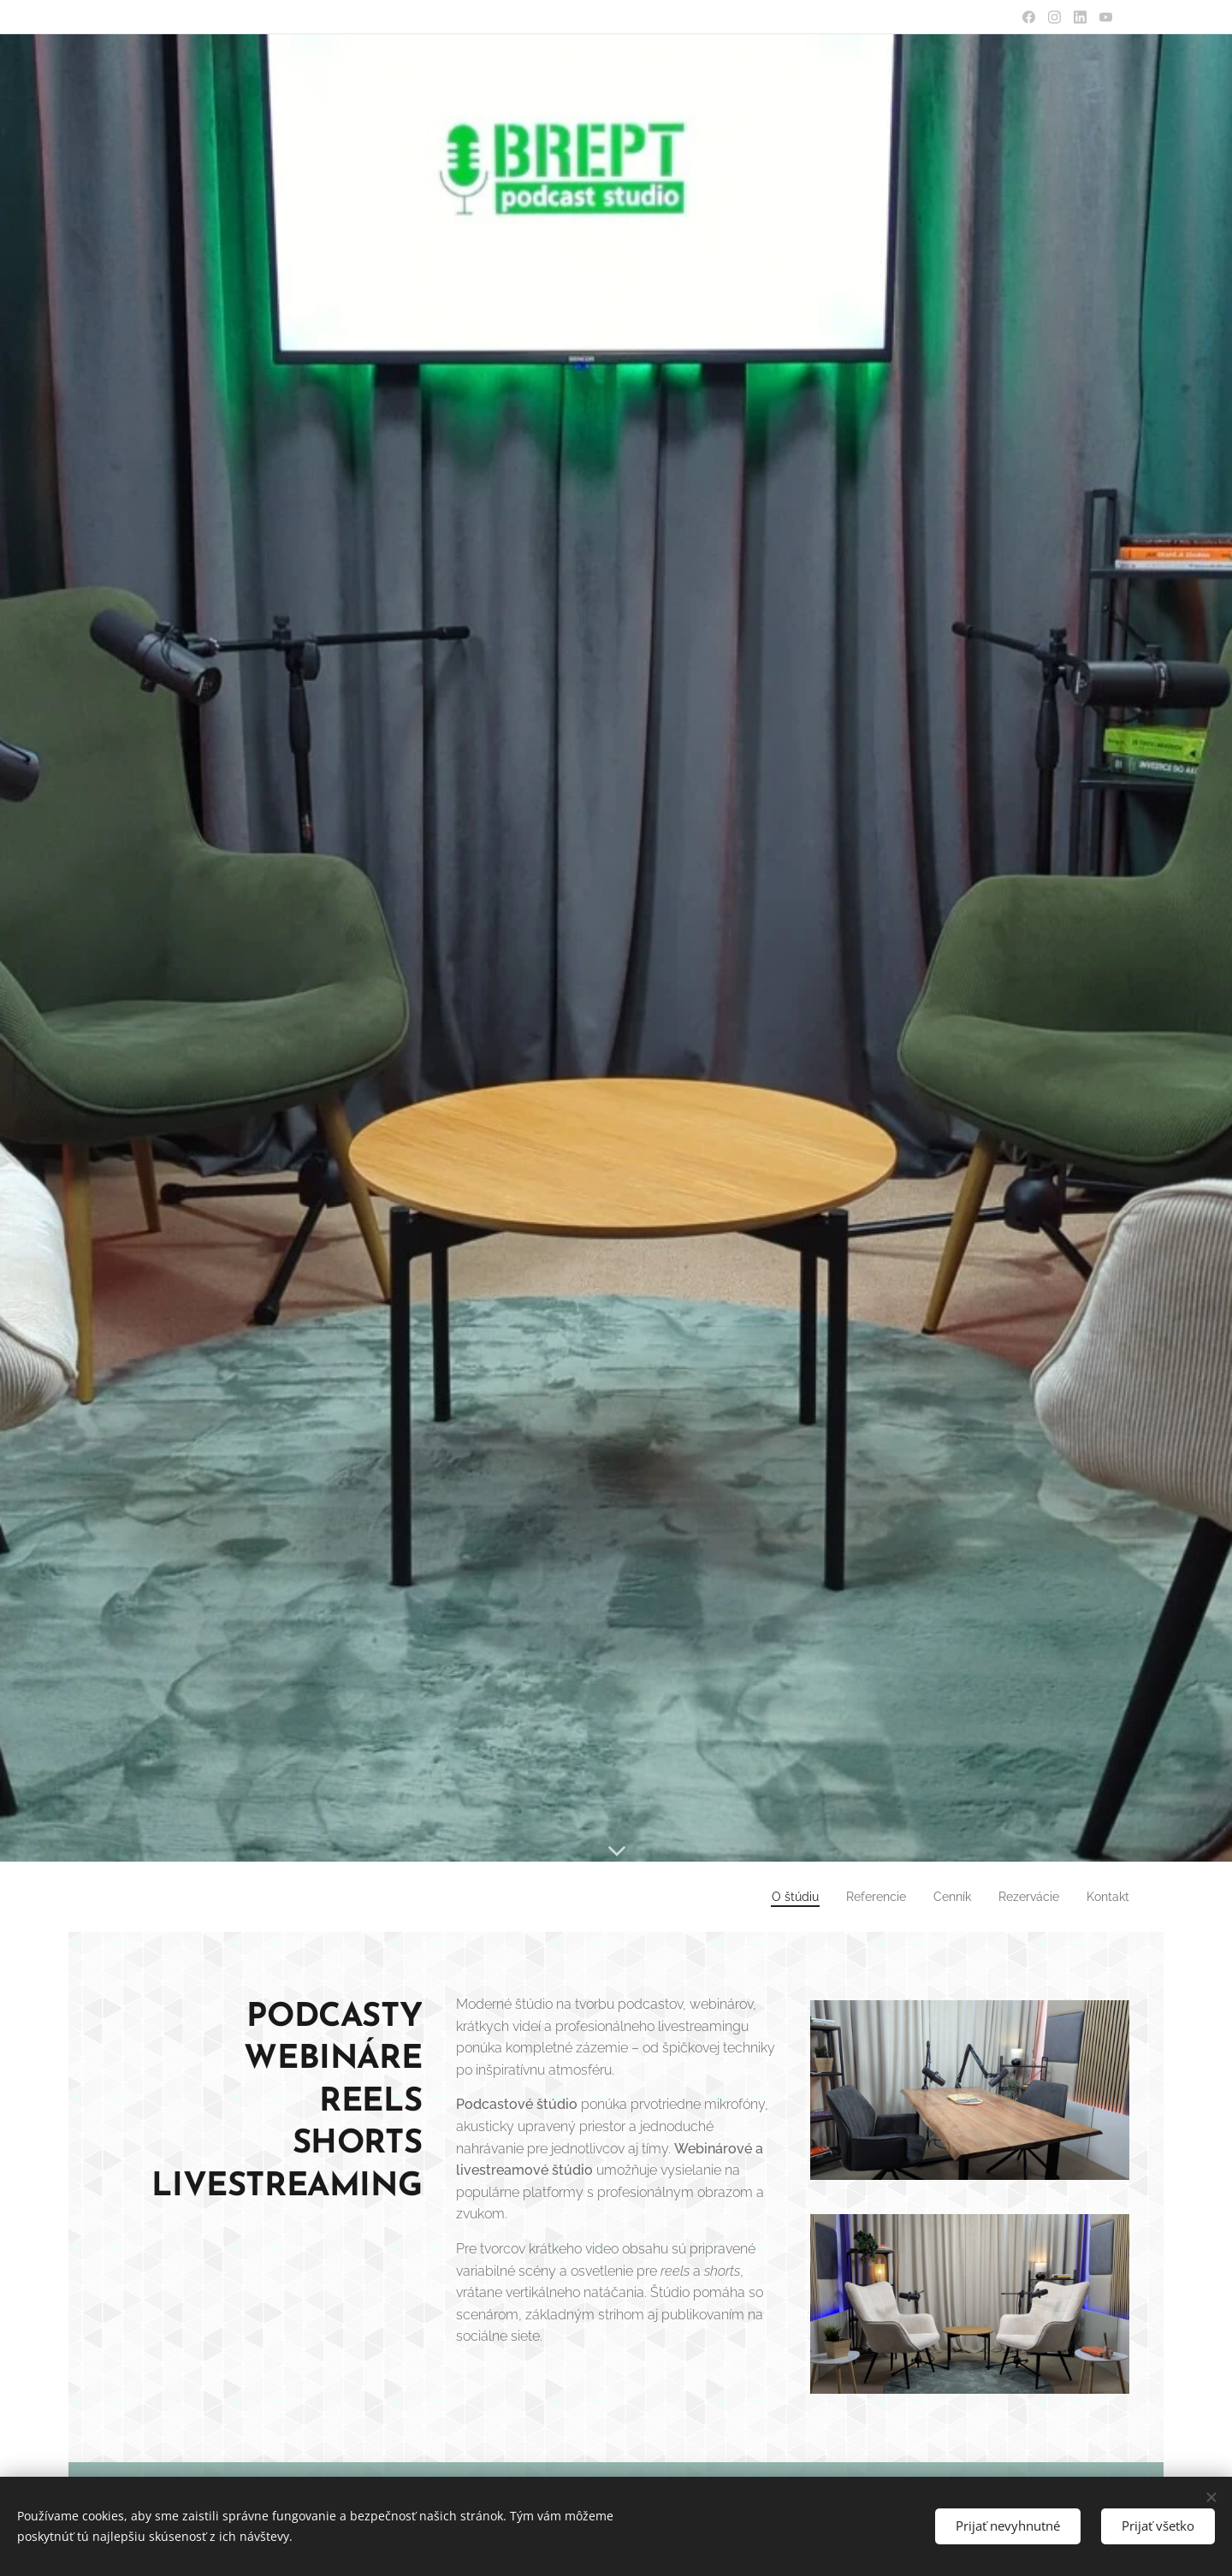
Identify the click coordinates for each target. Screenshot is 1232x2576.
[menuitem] (772, 1896)
